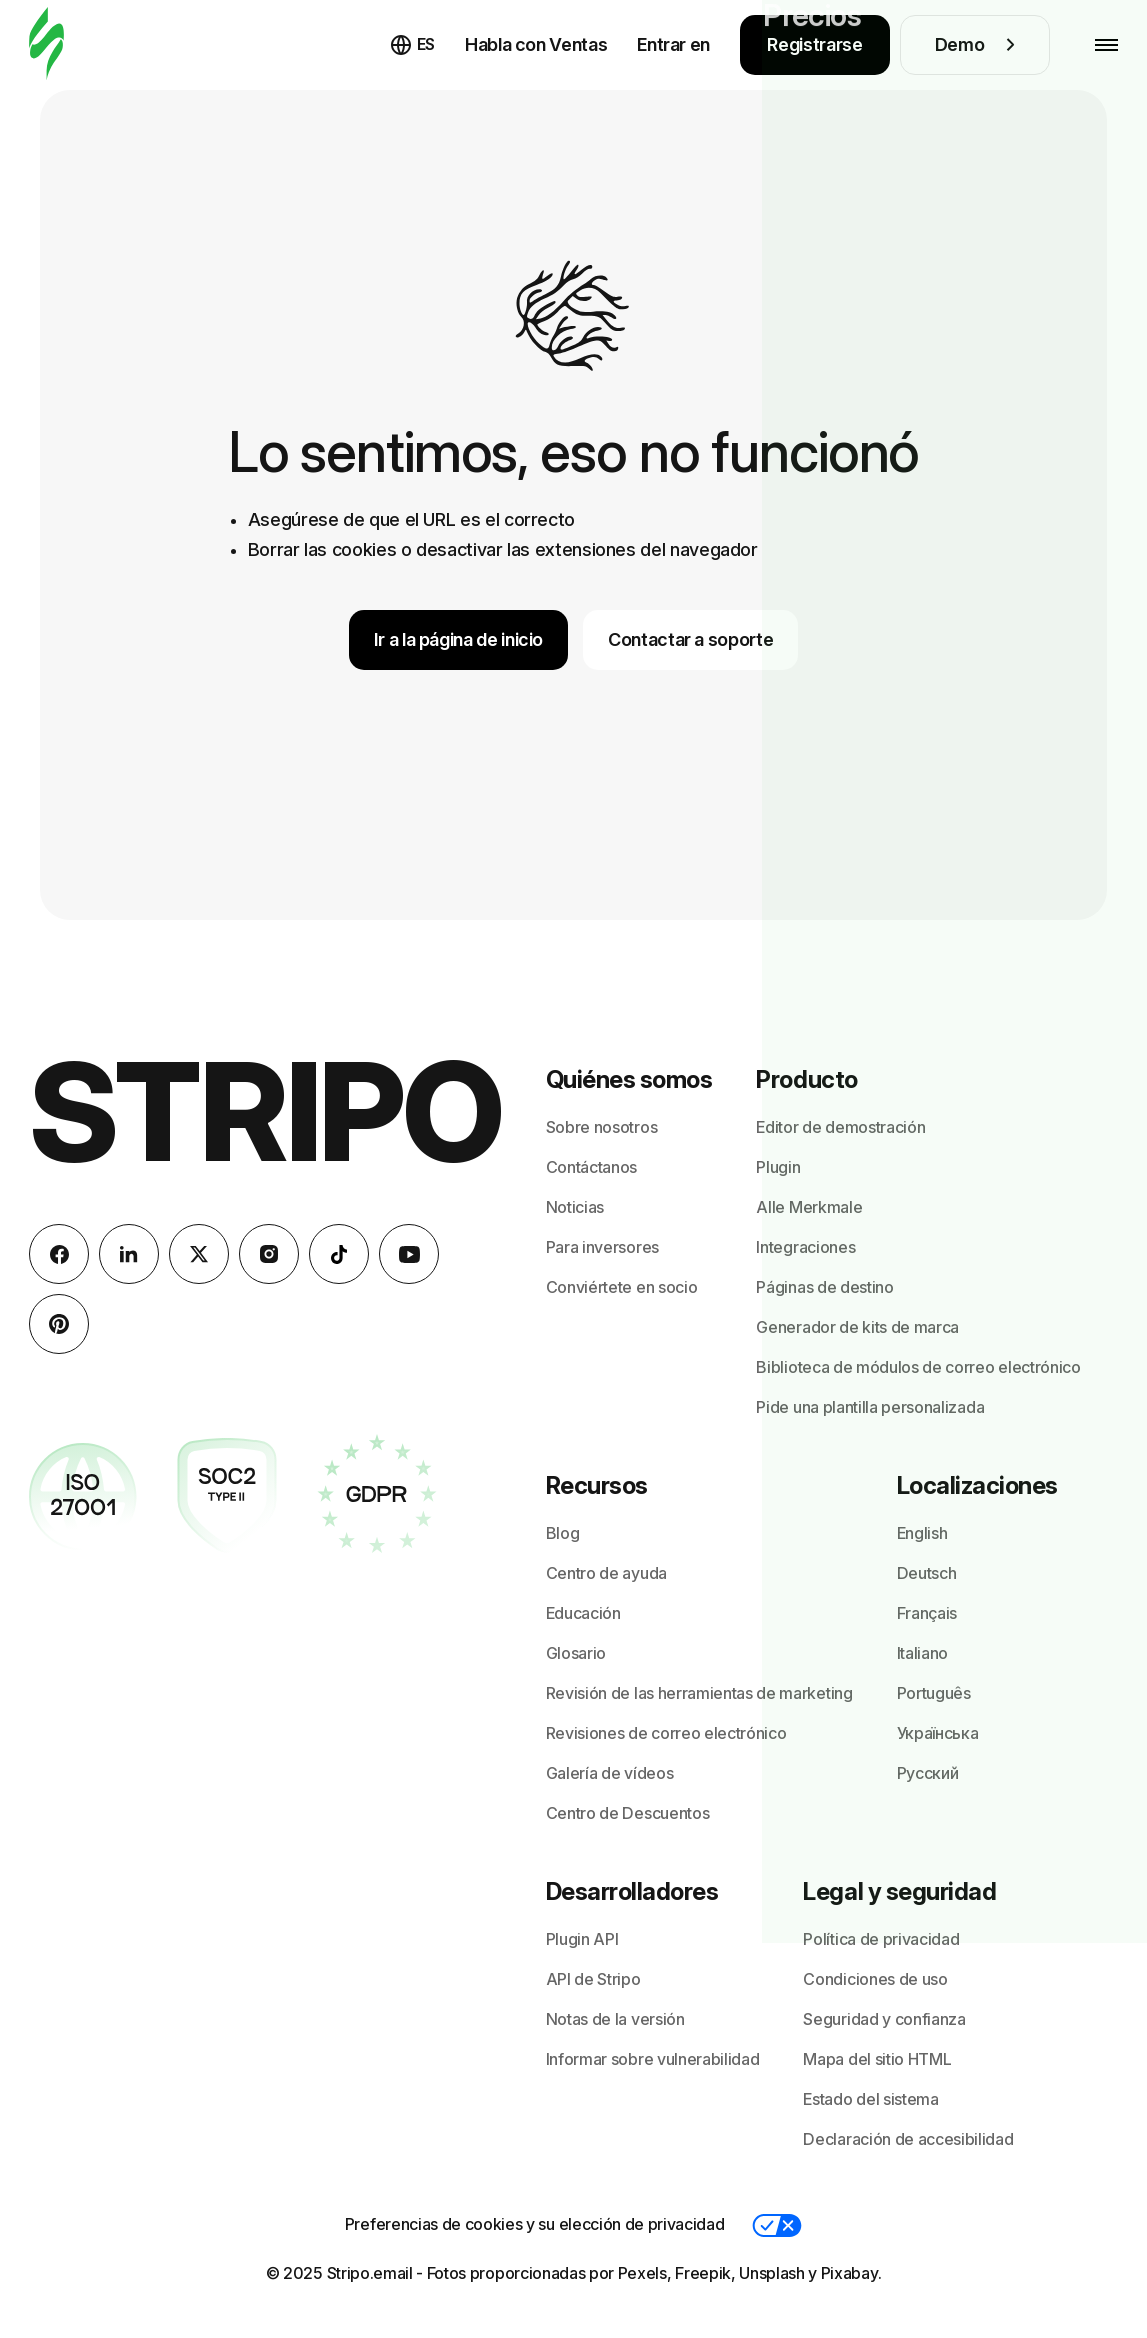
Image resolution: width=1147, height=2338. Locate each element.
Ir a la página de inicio (458, 639)
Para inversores (602, 1247)
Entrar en (673, 44)
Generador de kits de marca (857, 1327)
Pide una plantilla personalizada (870, 1407)
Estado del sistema (870, 2099)
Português (934, 1693)
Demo (975, 44)
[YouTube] (409, 1254)
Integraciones (805, 1247)
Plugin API (582, 1939)
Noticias (575, 1207)
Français (927, 1613)
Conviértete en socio (622, 1287)
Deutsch (927, 1573)
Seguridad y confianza (884, 2019)
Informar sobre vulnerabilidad (653, 2059)
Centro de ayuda (606, 1573)
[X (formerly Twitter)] (199, 1254)
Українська (938, 1733)
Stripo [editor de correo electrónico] (265, 1111)
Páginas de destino (824, 1287)
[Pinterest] (59, 1324)
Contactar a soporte (690, 639)
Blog (563, 1533)
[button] (777, 2225)
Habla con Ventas (536, 44)
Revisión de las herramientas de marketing (699, 1693)
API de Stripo (593, 1979)
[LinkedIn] (129, 1254)
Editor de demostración (840, 1127)
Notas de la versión (615, 2019)
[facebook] (59, 1254)
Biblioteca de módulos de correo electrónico (918, 1367)
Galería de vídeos (610, 1773)
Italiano (922, 1653)
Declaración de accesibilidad (908, 2139)
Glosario (576, 1653)
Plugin (778, 1167)
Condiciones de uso (875, 1979)
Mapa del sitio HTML (877, 2059)
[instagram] (269, 1254)
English (922, 1533)
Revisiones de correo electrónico (666, 1733)
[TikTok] (339, 1254)
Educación (583, 1613)
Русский (928, 1773)
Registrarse (814, 44)
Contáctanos (591, 1167)
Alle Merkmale (809, 1207)
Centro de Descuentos (628, 1813)
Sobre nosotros (602, 1127)
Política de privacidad (881, 1939)
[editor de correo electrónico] (46, 44)
